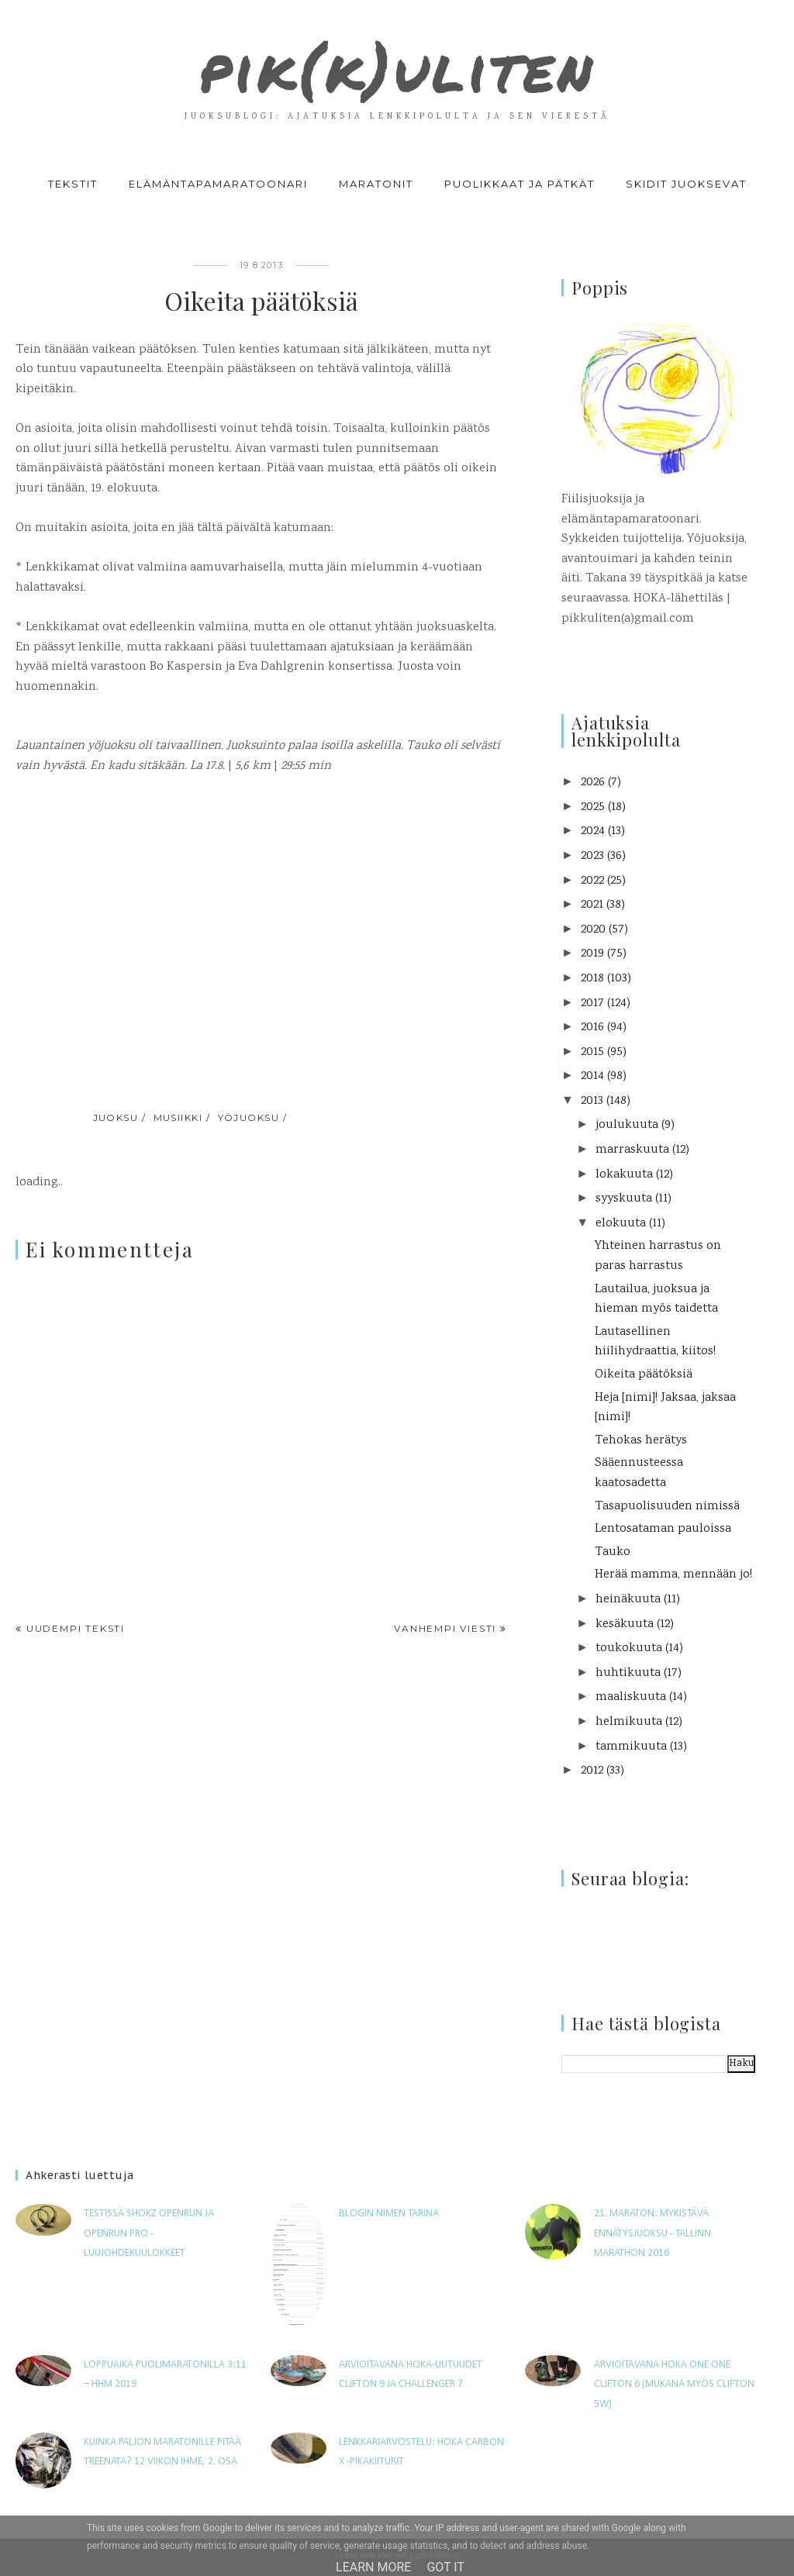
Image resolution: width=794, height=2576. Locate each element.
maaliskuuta (631, 1697)
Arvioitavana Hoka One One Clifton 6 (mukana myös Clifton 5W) (674, 2384)
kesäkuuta (625, 1624)
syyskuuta (624, 1199)
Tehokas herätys (641, 1441)
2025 (593, 807)
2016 (592, 1027)
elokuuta (621, 1224)
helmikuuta (629, 1722)
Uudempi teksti (75, 1628)
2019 (592, 954)
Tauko (612, 1552)
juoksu (116, 1117)
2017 (592, 1003)
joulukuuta (627, 1125)
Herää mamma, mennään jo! (673, 1575)
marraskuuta (632, 1150)
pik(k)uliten (397, 65)
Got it (445, 2567)
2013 (592, 1101)
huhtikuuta (628, 1673)
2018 (592, 979)
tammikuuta (631, 1747)
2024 (593, 831)
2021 (592, 905)
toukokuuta (629, 1648)
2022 (592, 881)
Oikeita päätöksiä (643, 1375)
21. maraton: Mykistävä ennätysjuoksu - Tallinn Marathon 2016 (652, 2233)
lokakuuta (624, 1175)
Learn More (373, 2567)
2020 (593, 930)
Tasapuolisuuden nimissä (667, 1507)
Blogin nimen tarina (389, 2213)
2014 (592, 1076)
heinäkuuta (628, 1600)
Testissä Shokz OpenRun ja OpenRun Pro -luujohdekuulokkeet (149, 2233)
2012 (592, 1771)
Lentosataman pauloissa (663, 1529)
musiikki (178, 1117)
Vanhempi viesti (445, 1628)
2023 (592, 856)
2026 (593, 782)
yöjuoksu (249, 1117)
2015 (592, 1052)
